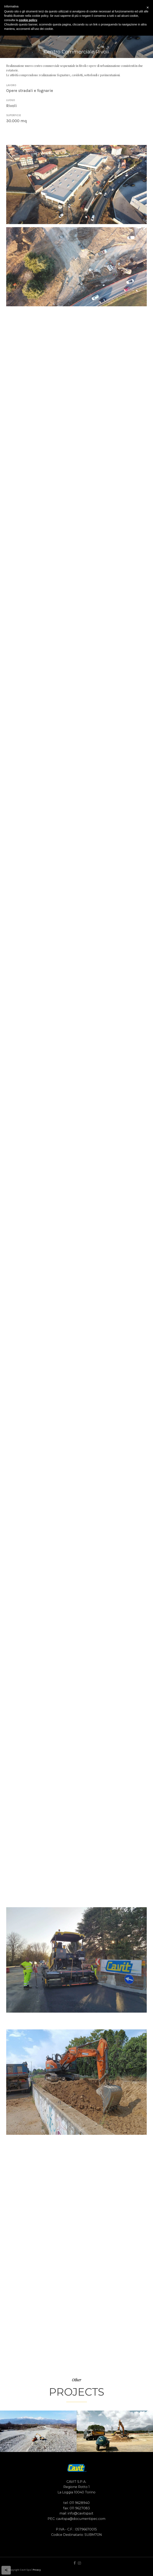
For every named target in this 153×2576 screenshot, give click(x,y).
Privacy (37, 2569)
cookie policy (28, 20)
